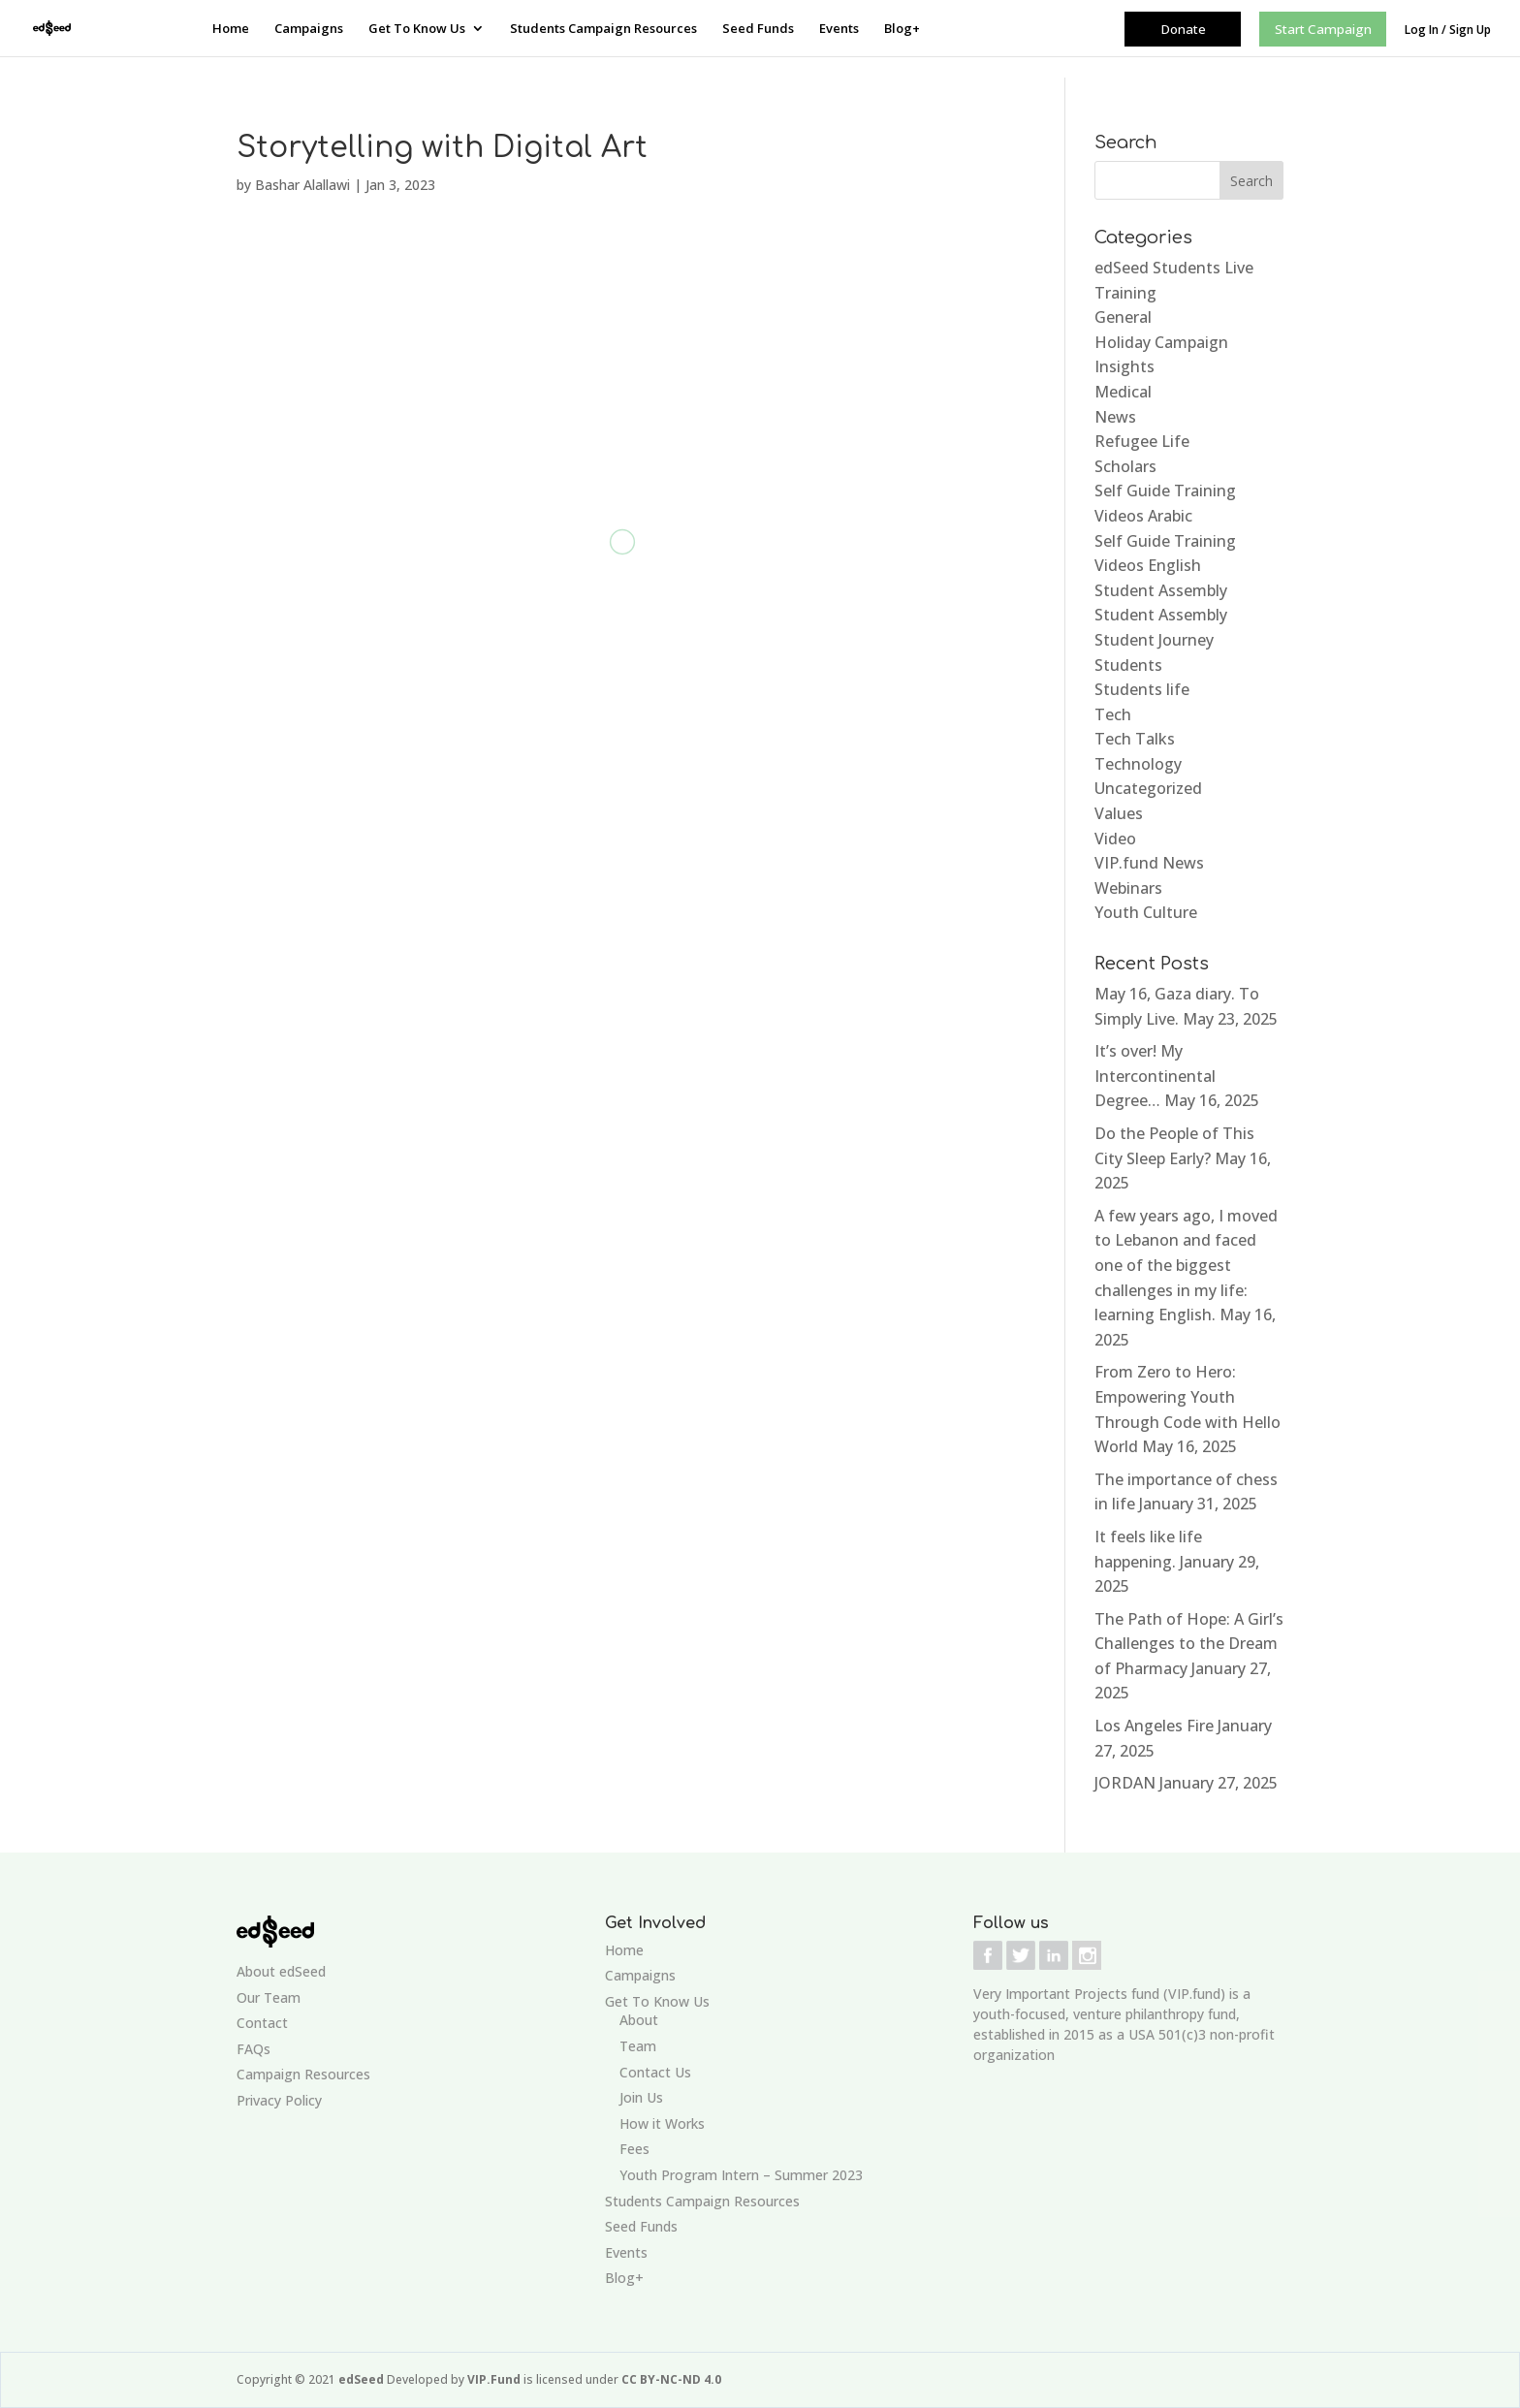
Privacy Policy (279, 2100)
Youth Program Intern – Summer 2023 (741, 2175)
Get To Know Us (416, 29)
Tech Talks (1134, 738)
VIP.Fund (495, 2379)
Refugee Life (1141, 441)
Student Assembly (1160, 590)
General (1123, 317)
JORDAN (1125, 1782)
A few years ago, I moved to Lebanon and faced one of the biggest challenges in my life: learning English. (1186, 1265)
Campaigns (308, 29)
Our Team (269, 1997)
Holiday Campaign (1161, 342)
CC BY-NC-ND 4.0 (671, 2379)
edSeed (362, 2379)
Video (1115, 838)
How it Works (662, 2123)
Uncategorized (1148, 788)
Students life (1141, 689)
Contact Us (655, 2072)
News (1115, 417)
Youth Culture (1145, 912)
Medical (1123, 391)
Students (1128, 665)
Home (230, 29)
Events (839, 29)
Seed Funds (758, 29)
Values (1118, 813)
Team (637, 2046)
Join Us (641, 2097)
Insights (1124, 366)
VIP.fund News (1149, 862)
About (638, 2020)
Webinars (1128, 888)
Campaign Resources (303, 2074)
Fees (634, 2148)
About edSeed (281, 1971)
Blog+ (902, 29)
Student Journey (1154, 639)
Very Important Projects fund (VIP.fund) (1099, 1993)
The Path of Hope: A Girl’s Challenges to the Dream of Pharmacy (1188, 1643)
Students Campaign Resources (603, 29)
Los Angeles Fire (1154, 1725)
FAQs (253, 2049)
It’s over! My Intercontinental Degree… (1155, 1075)
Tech (1112, 714)
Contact (262, 2022)
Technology (1138, 764)
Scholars (1125, 466)
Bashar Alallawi (302, 184)
